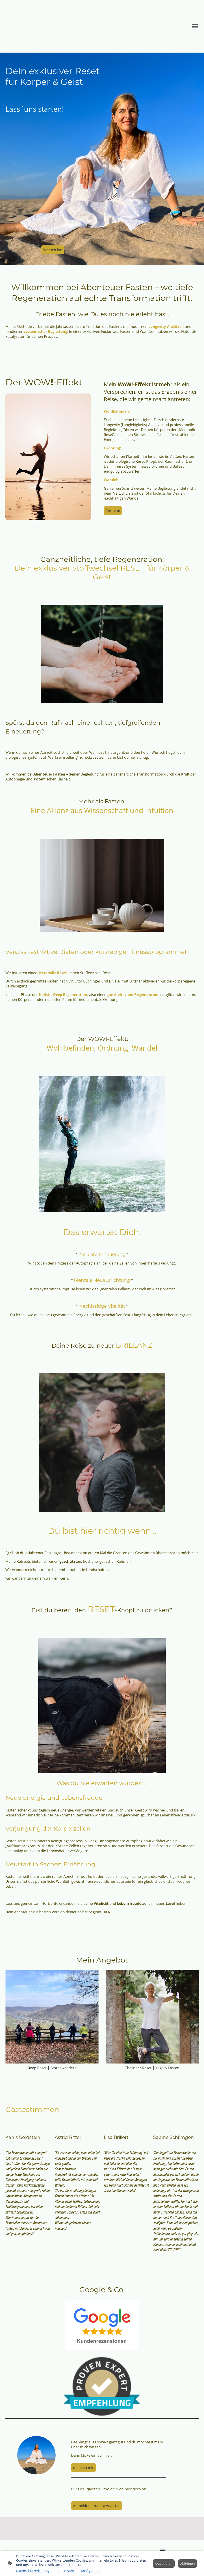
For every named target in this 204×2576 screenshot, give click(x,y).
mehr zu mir (83, 2467)
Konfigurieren (91, 2571)
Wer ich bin (52, 249)
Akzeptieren (164, 2563)
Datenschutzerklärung (33, 2571)
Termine (113, 510)
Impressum (65, 2571)
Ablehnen (187, 2563)
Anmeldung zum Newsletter (96, 2505)
